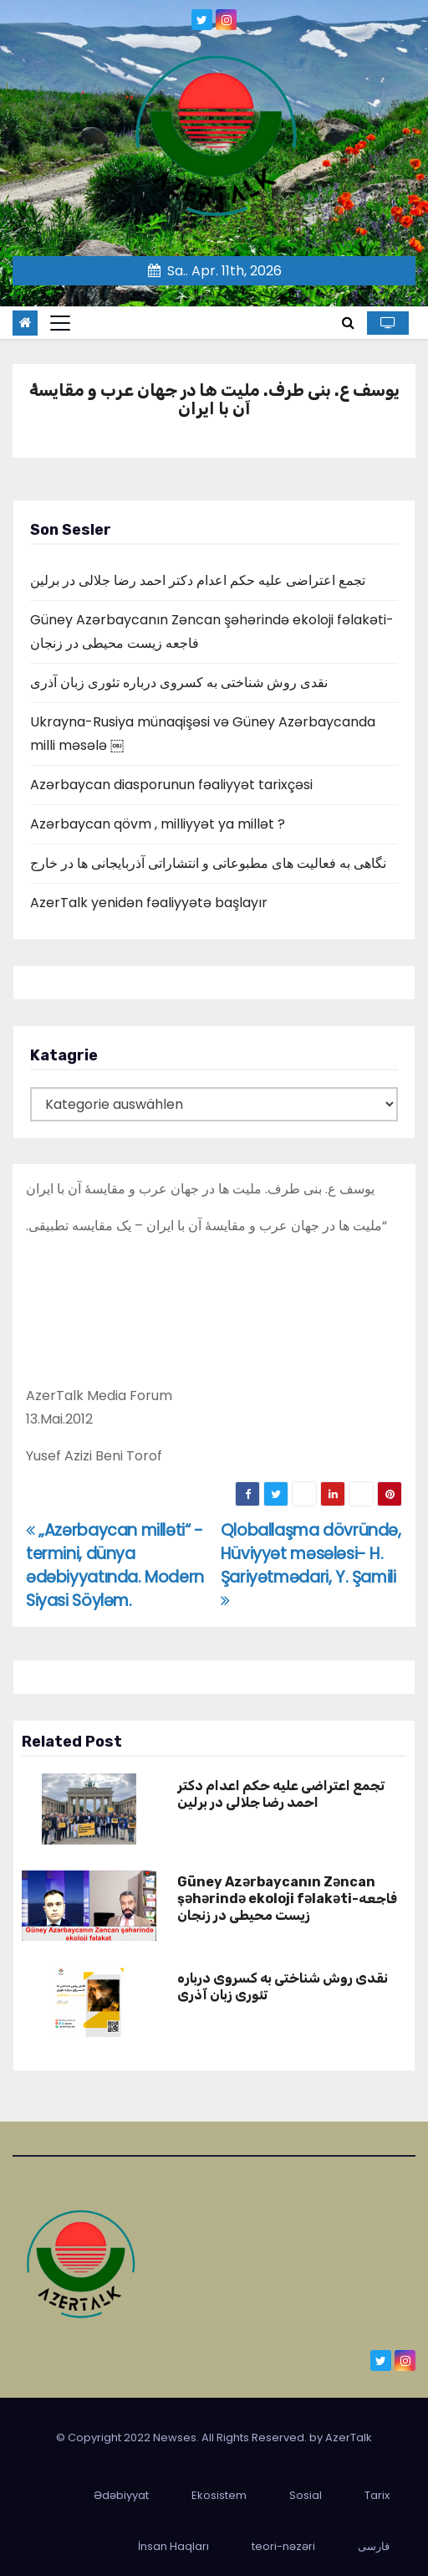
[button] (348, 322)
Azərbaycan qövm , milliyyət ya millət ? (157, 824)
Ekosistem (219, 2495)
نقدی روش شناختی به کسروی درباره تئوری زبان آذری (179, 682)
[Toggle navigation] (60, 323)
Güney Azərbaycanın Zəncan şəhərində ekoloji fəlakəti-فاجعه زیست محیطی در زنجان (287, 1898)
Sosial (305, 2495)
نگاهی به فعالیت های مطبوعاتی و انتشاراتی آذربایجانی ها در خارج (208, 863)
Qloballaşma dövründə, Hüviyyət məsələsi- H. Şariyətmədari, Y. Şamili (311, 1564)
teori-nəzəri (283, 2546)
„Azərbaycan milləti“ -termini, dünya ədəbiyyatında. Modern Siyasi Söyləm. (115, 1565)
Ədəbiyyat (121, 2495)
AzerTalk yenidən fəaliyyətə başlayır (149, 902)
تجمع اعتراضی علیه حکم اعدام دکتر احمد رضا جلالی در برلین (197, 580)
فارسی (374, 2546)
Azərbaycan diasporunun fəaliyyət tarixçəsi (171, 784)
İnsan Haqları (173, 2546)
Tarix (377, 2495)
